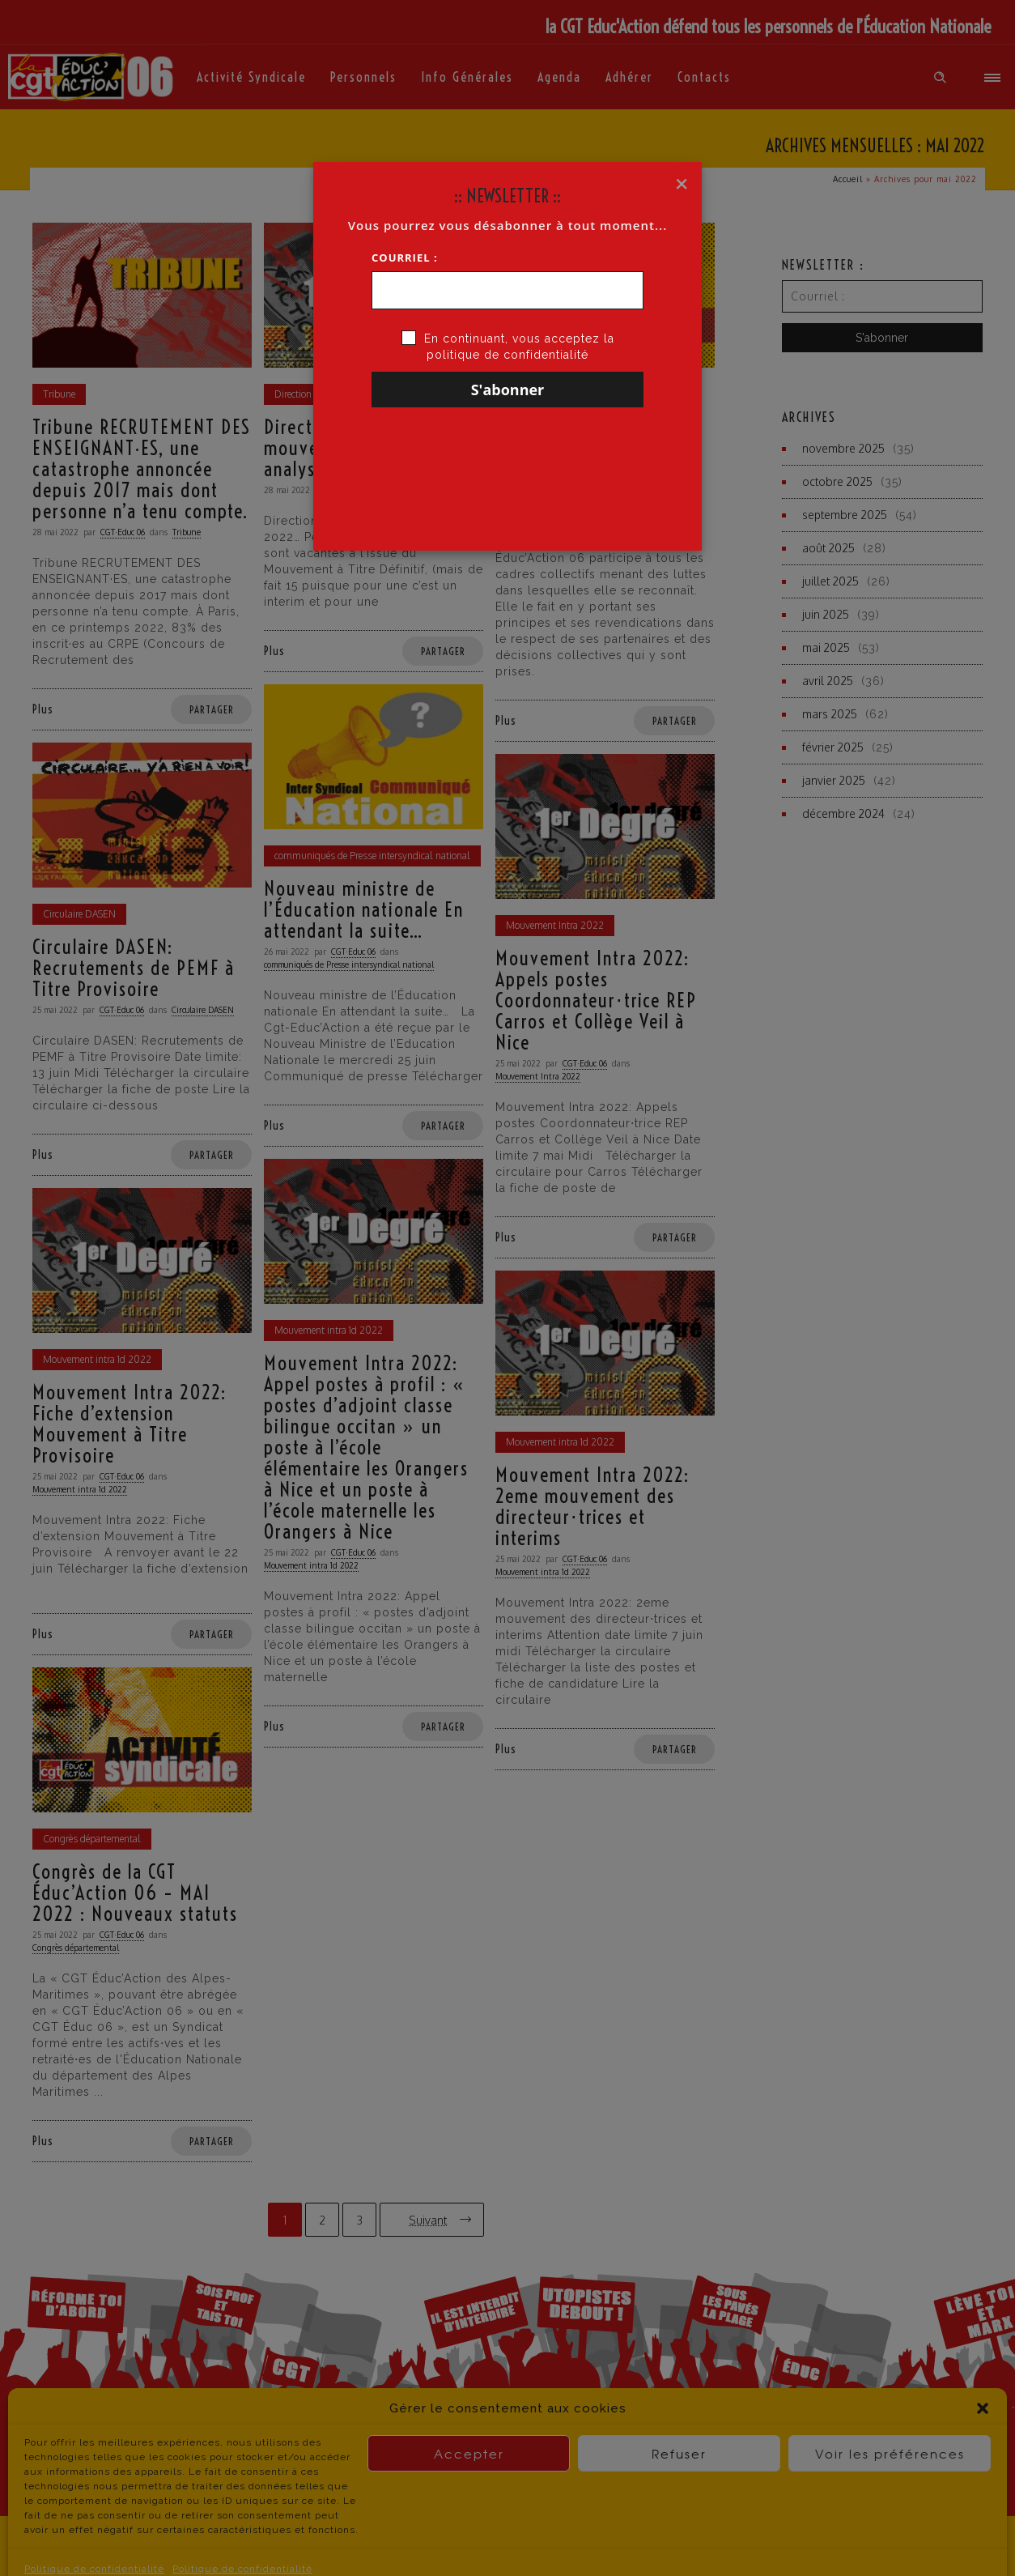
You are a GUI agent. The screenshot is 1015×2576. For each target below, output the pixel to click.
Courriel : (405, 257)
